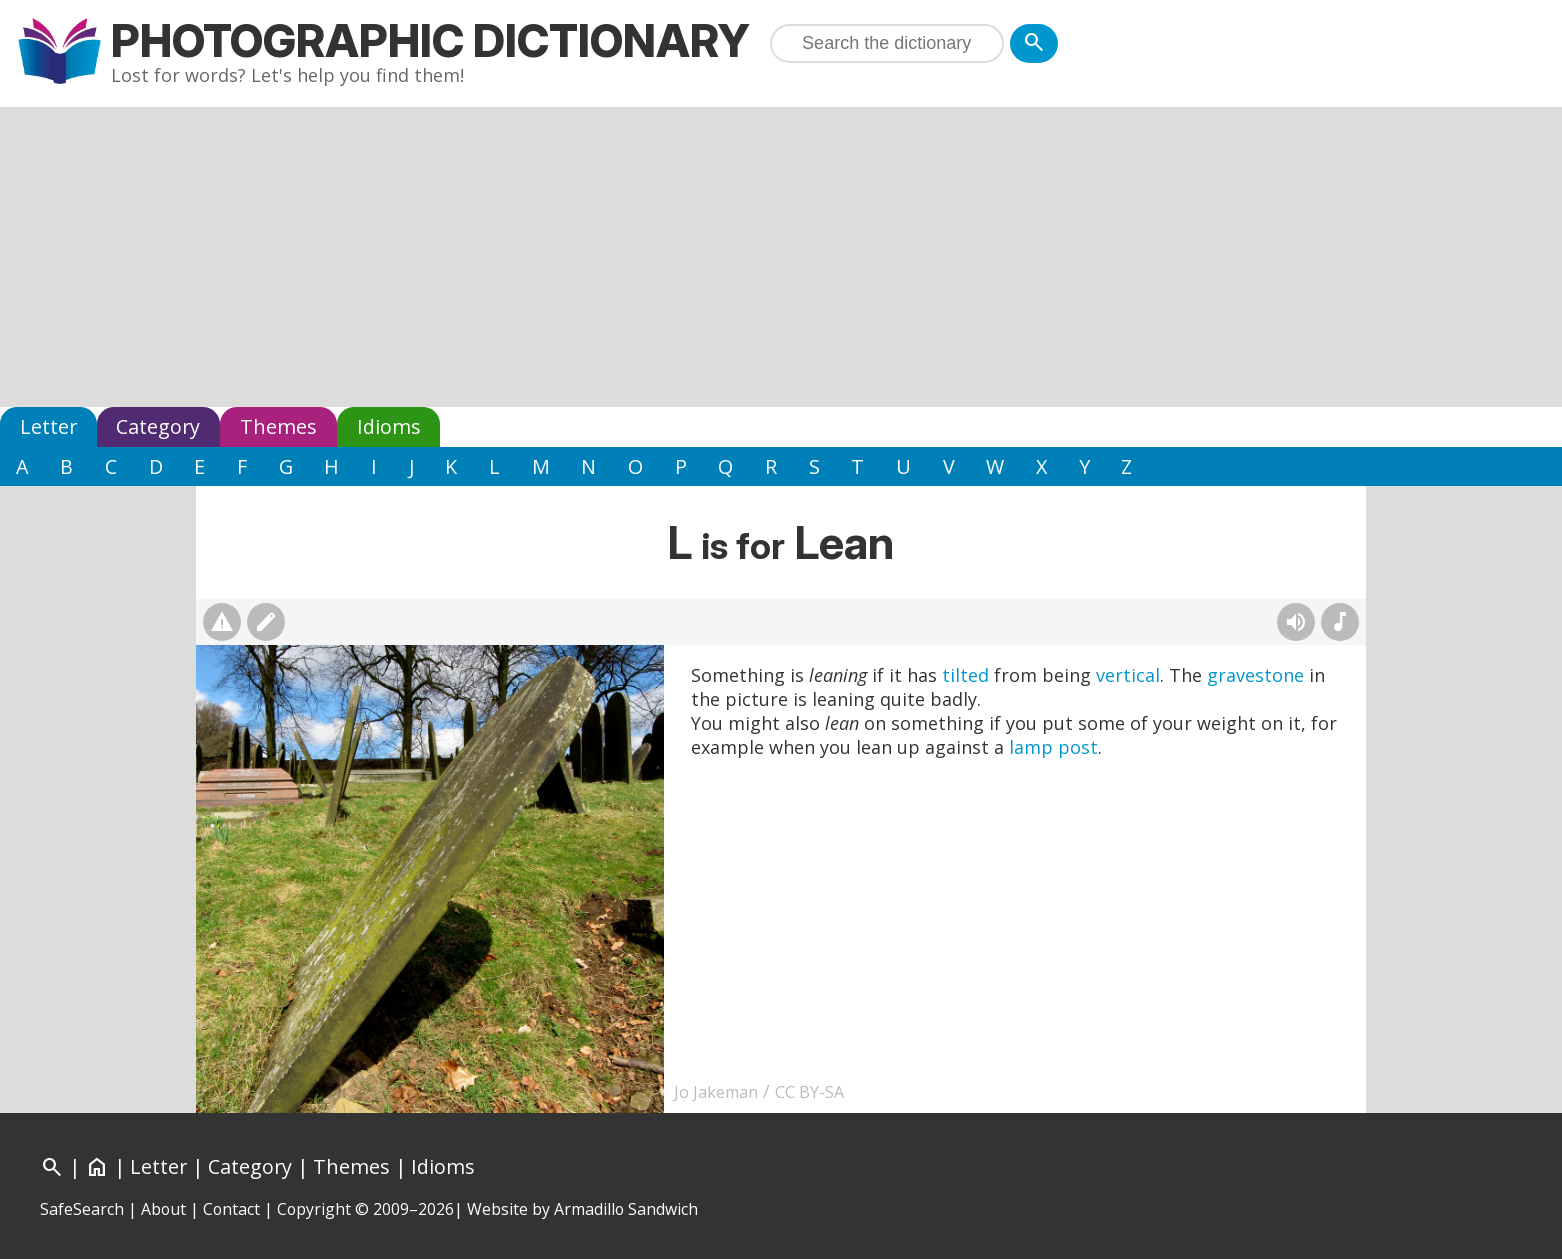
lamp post (1053, 747)
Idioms (389, 426)
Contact (231, 1209)
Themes (278, 426)
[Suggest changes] (266, 622)
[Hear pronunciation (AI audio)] (1296, 622)
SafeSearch (82, 1209)
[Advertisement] (781, 257)
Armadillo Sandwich (626, 1209)
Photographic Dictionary (430, 40)
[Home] (97, 1166)
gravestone (1255, 675)
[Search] (1034, 43)
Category (158, 426)
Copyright (314, 1209)
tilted (965, 675)
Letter (48, 426)
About (163, 1209)
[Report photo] (222, 622)
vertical (1128, 675)
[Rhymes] (1340, 622)
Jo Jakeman (716, 1092)
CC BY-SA (809, 1092)
